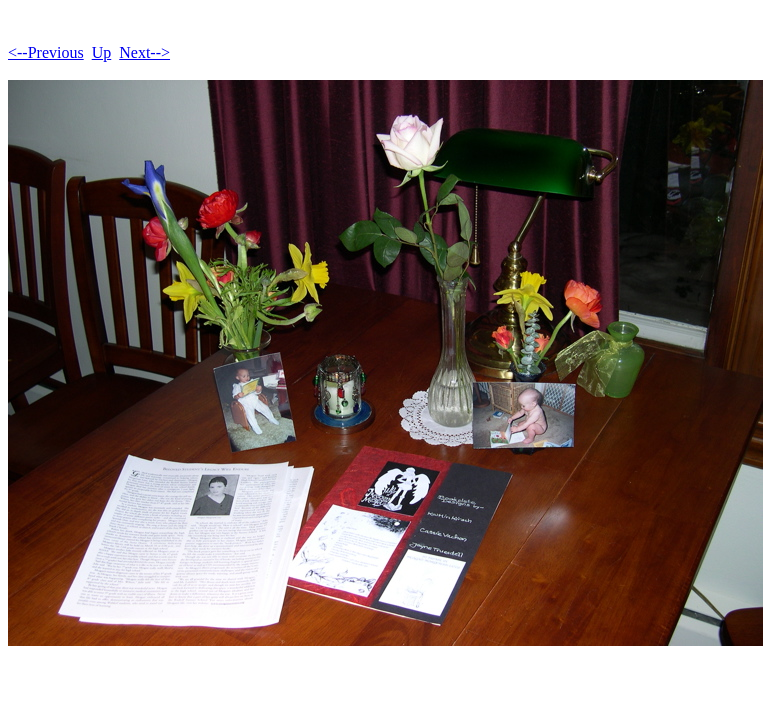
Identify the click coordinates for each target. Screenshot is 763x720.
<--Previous (46, 52)
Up (102, 52)
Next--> (144, 52)
